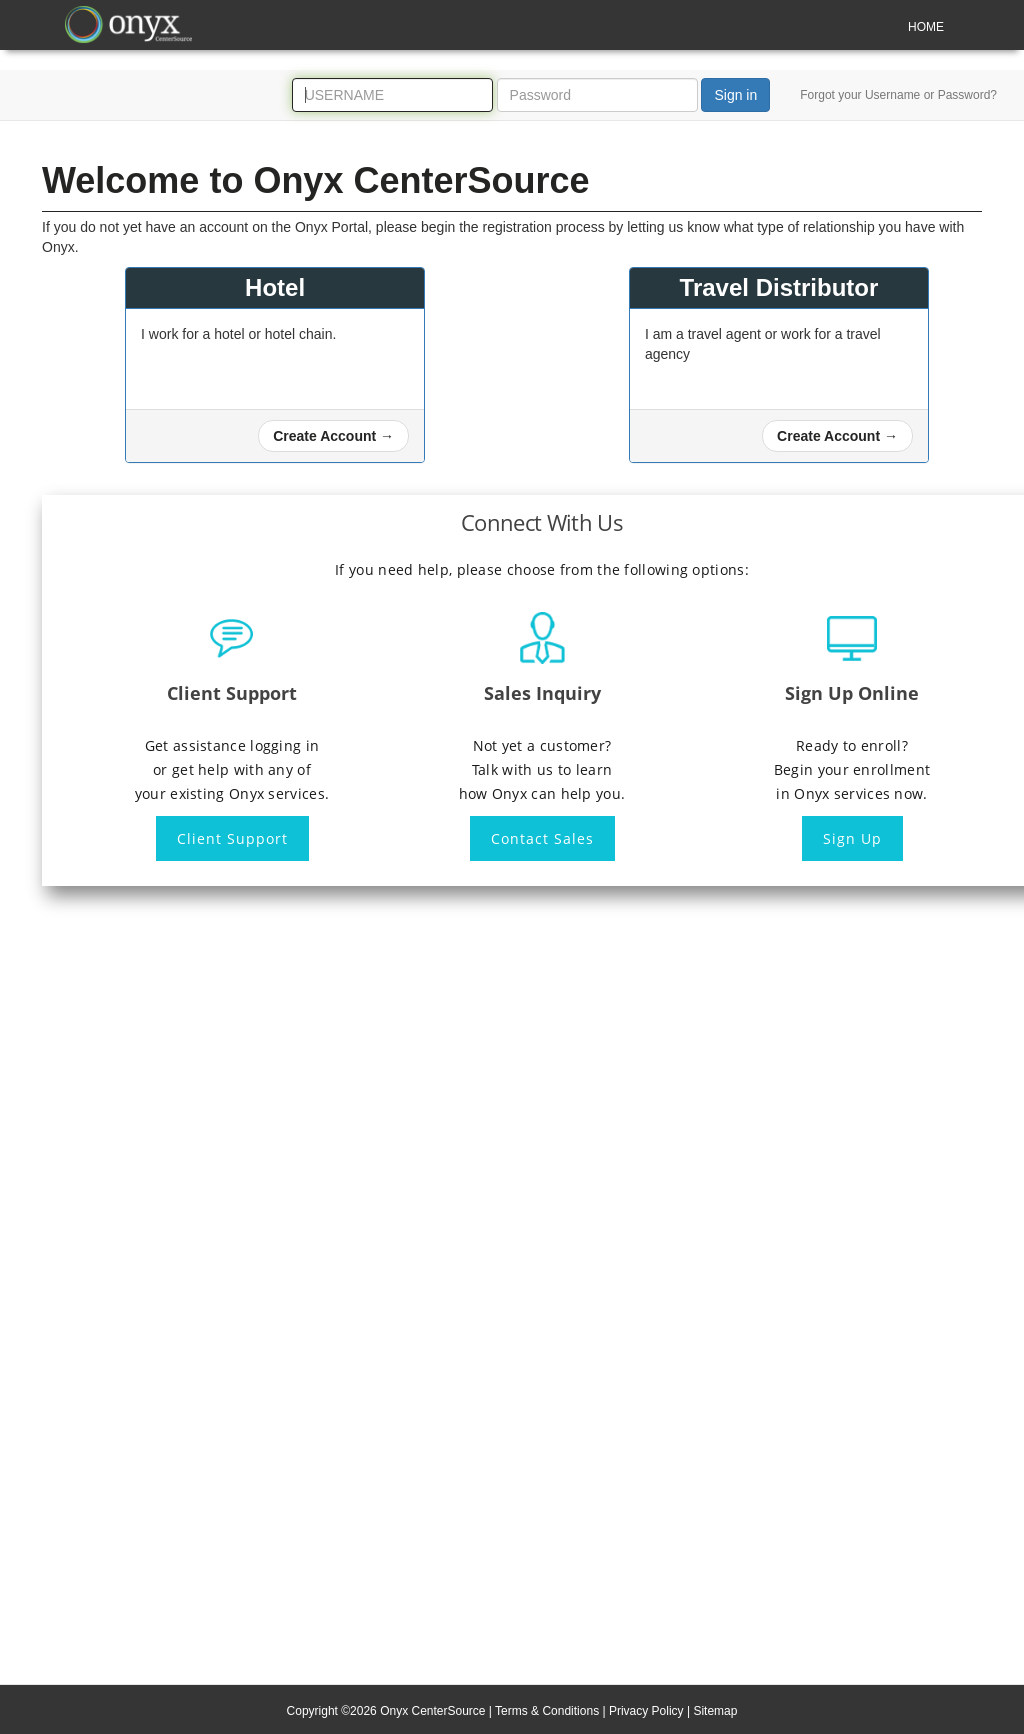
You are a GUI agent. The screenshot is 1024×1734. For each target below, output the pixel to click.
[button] (333, 436)
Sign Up (852, 838)
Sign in (735, 95)
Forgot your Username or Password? (898, 95)
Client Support (232, 838)
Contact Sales (542, 838)
